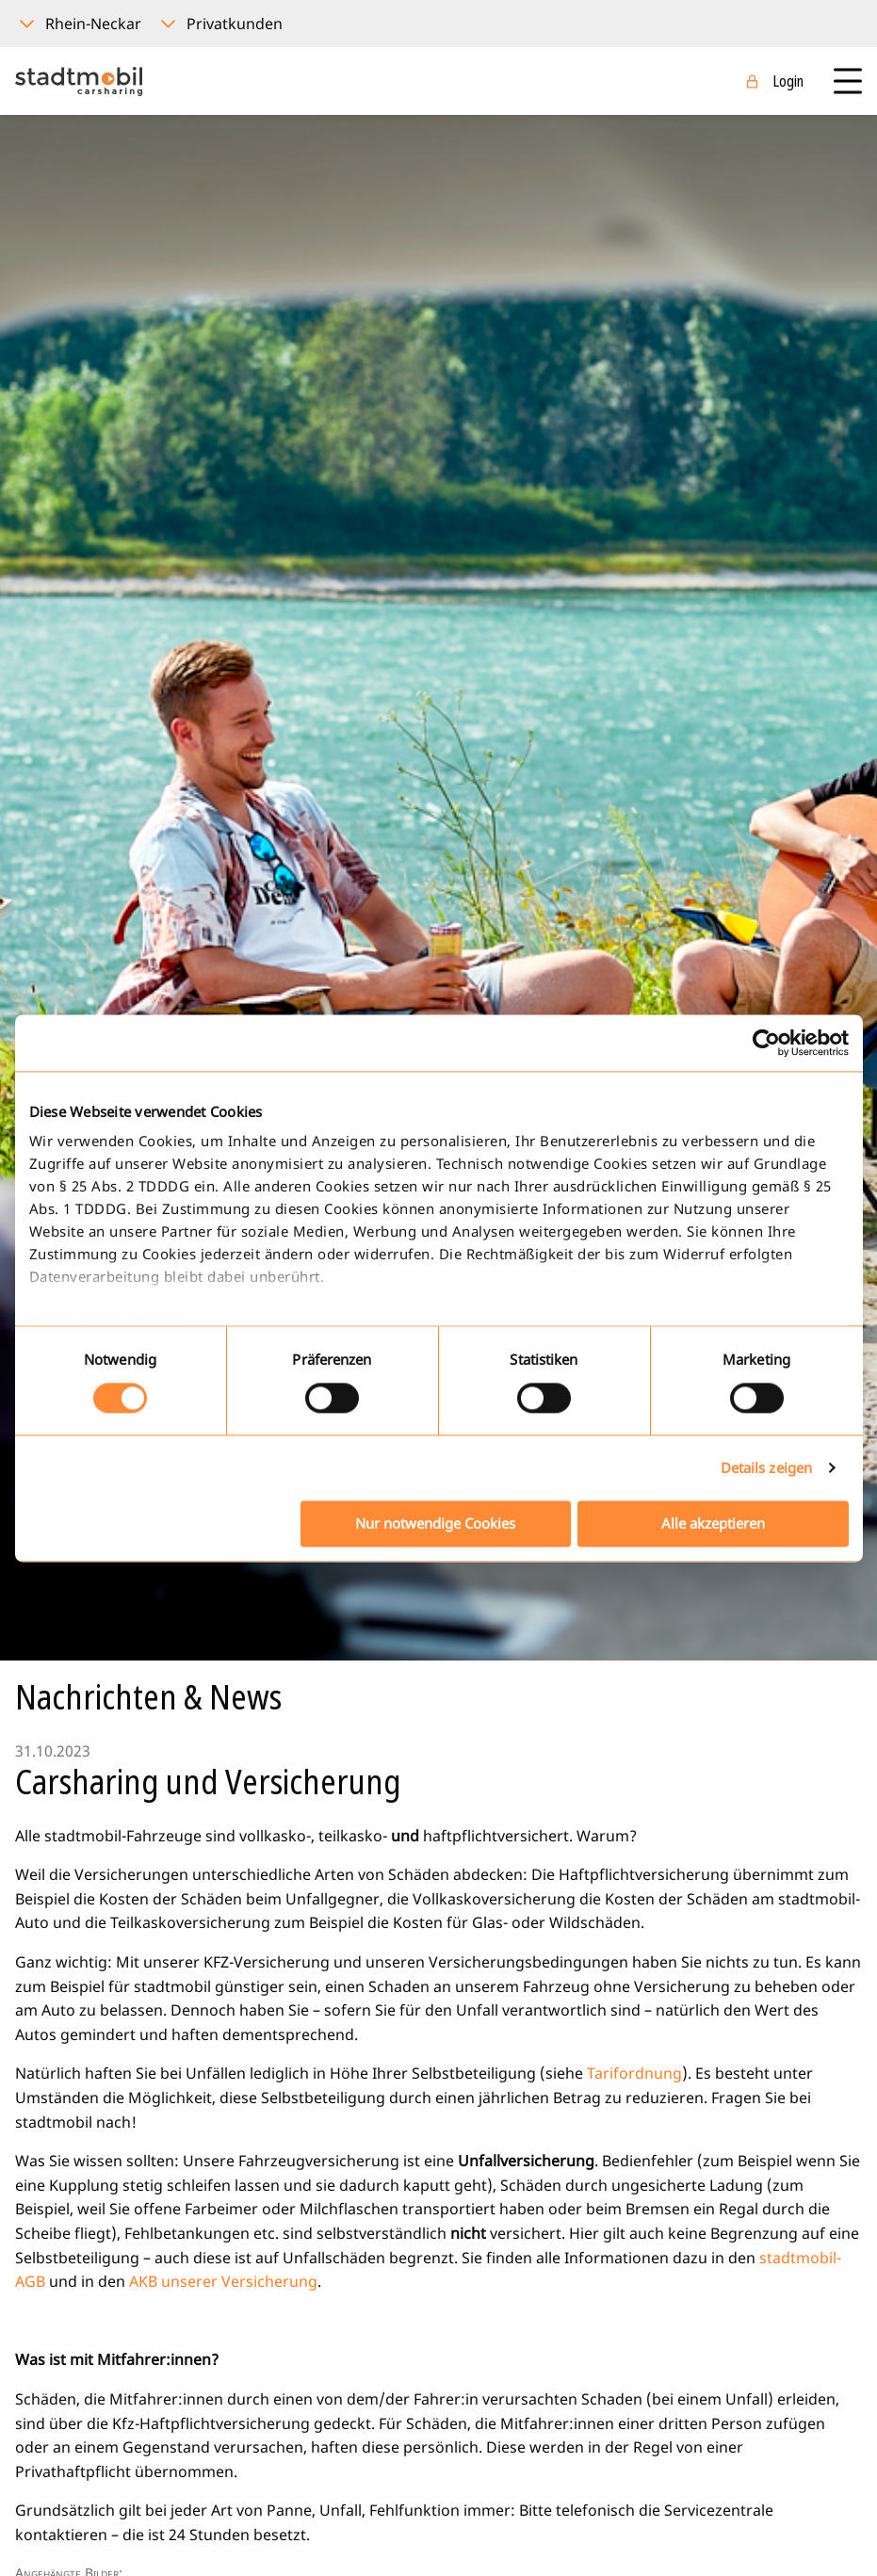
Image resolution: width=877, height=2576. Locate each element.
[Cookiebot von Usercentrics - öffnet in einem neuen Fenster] (766, 1043)
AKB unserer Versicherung (223, 2281)
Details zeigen (766, 1468)
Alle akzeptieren (713, 1523)
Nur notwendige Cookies (435, 1523)
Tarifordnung (634, 2073)
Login (788, 81)
